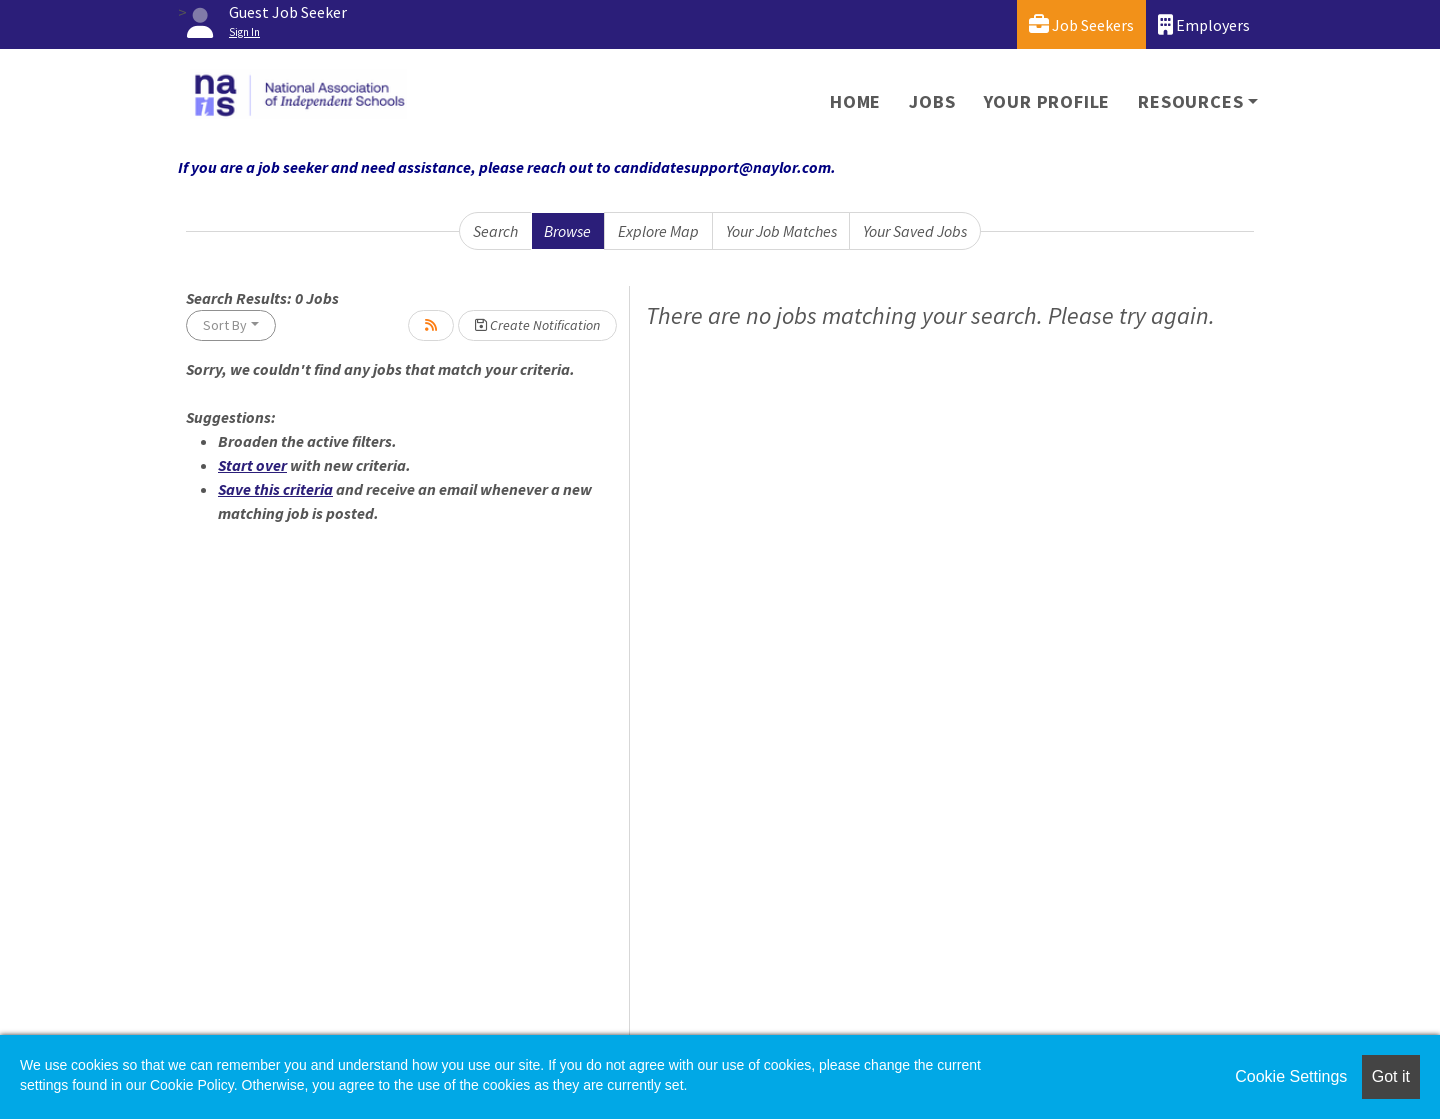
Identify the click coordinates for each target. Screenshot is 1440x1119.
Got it (1391, 1076)
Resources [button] (1190, 101)
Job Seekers (1081, 24)
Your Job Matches (781, 231)
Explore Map (658, 231)
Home (855, 101)
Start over (252, 465)
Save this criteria (275, 489)
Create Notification (537, 325)
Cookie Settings (1291, 1076)
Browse (567, 231)
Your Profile (1047, 101)
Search (495, 231)
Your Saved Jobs (915, 231)
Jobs (932, 101)
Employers (1204, 24)
